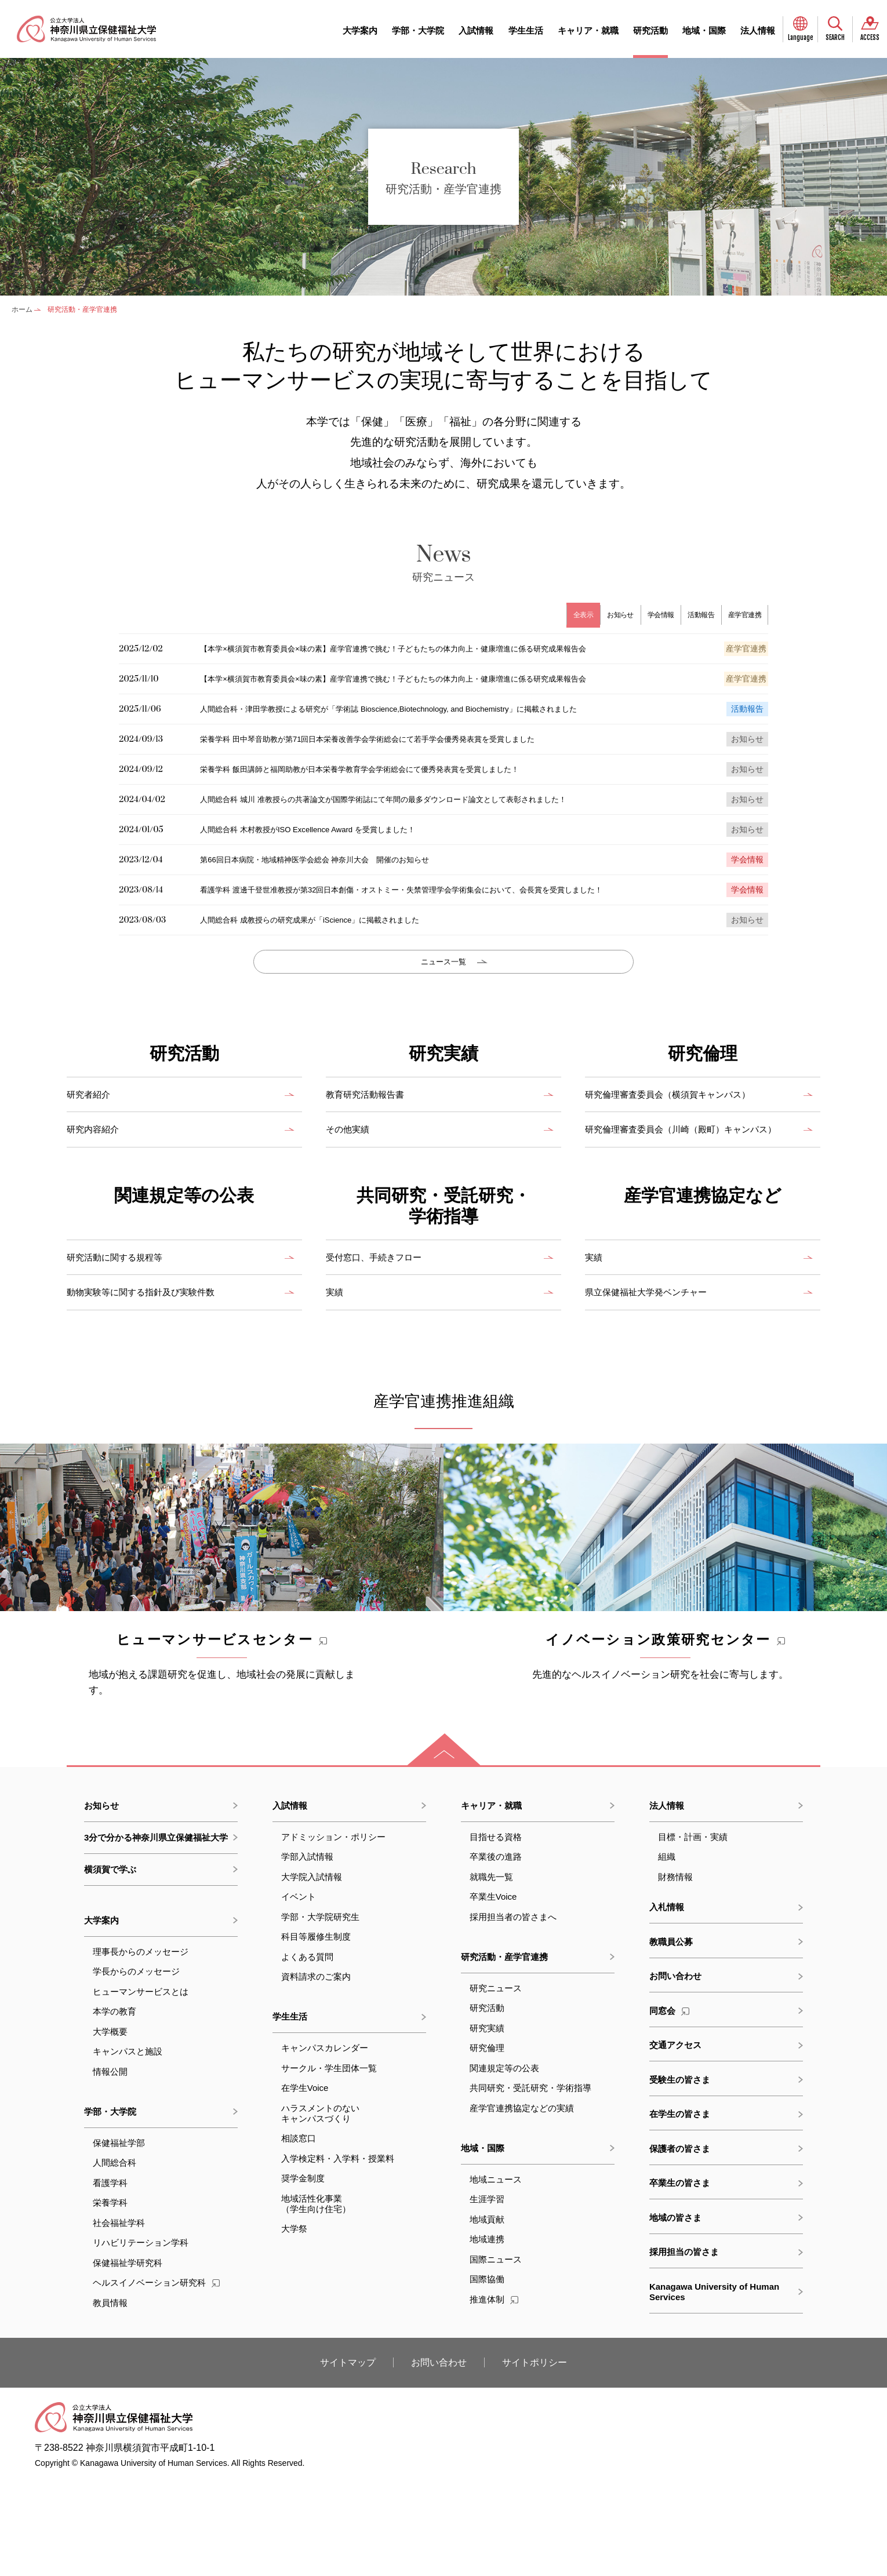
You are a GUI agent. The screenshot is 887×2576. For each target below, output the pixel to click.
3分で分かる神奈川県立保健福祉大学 (156, 1932)
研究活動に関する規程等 (124, 1332)
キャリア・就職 (588, 30)
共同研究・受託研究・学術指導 (530, 2182)
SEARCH (835, 38)
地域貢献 (487, 2314)
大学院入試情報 (311, 1971)
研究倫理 (487, 2142)
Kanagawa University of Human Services (714, 2386)
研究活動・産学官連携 (504, 2051)
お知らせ (603, 615)
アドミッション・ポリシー (333, 1931)
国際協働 (487, 2373)
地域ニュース (496, 2274)
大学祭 (294, 2323)
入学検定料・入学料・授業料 (337, 2253)
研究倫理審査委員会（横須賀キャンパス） (684, 1158)
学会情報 (648, 615)
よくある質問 (307, 2051)
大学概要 (110, 2126)
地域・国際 (704, 30)
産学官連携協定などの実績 (522, 2202)
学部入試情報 (307, 1951)
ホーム (22, 309)
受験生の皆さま (679, 2174)
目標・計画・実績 (693, 1931)
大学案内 (360, 30)
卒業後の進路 (496, 1951)
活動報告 (693, 615)
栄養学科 (110, 2297)
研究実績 (487, 2122)
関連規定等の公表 (504, 2162)
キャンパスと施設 (127, 2146)
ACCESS (869, 38)
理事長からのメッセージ (140, 2046)
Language (800, 38)
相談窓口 (298, 2233)
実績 (336, 1366)
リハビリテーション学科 (140, 2337)
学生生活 (525, 30)
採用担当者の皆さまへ (513, 2011)
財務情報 (675, 1971)
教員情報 (110, 2397)
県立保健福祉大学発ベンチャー (658, 1366)
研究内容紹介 (98, 1192)
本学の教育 (114, 2106)
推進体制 (494, 2394)
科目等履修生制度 (316, 2031)
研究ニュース (496, 2082)
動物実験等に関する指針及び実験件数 (155, 1366)
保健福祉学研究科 (127, 2357)
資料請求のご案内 (316, 2071)
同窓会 (669, 2105)
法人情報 (757, 30)
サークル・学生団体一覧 (329, 2162)
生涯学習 (487, 2293)
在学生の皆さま (679, 2208)
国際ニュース (496, 2354)
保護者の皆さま (679, 2243)
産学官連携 (742, 615)
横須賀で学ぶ (110, 1964)
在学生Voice (305, 2182)
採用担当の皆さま (684, 2346)
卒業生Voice (493, 1991)
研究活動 (650, 30)
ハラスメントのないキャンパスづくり (320, 2208)
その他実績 (352, 1192)
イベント (298, 1991)
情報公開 (110, 2166)
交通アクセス (675, 2139)
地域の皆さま (675, 2312)
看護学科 (110, 2277)
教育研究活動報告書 (373, 1158)
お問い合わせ (675, 2070)
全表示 (563, 615)
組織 (666, 1951)
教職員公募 (671, 2036)
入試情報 (476, 30)
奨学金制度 (303, 2273)
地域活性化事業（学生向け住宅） (316, 2298)
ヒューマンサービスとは (140, 2086)
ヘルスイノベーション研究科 (156, 2377)
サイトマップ (348, 2457)
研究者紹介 (93, 1158)
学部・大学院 (418, 30)
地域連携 (487, 2333)
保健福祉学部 (119, 2237)
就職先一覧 (491, 1971)
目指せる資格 (496, 1931)
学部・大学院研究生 (320, 2011)
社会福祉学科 (119, 2317)
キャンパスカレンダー (324, 2142)
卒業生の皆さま (679, 2277)
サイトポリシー (534, 2457)
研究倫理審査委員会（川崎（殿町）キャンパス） (689, 1198)
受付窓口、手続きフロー (383, 1332)
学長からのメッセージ (136, 2066)
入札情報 (666, 2001)
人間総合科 (114, 2257)
